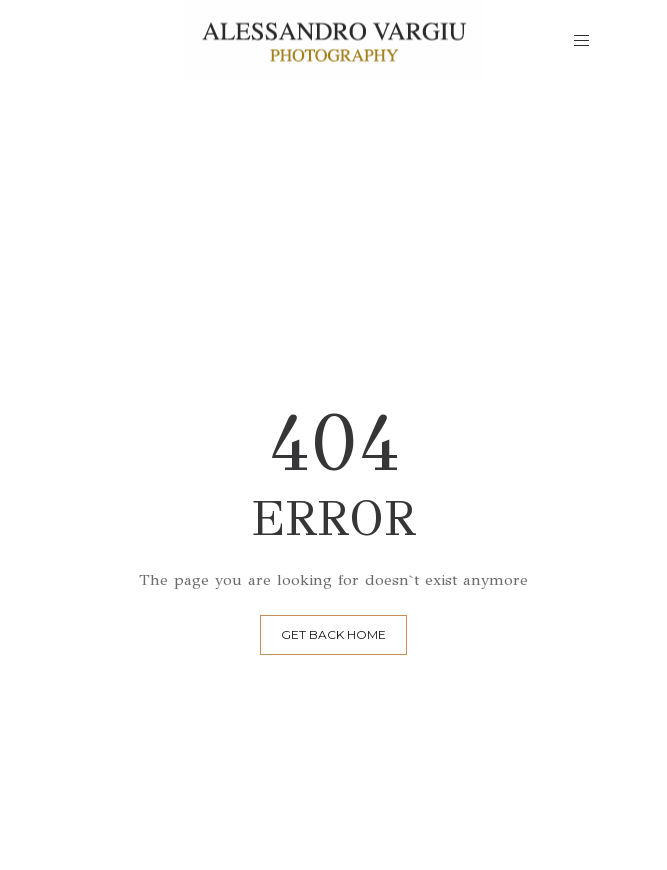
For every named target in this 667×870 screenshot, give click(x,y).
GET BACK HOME (333, 634)
